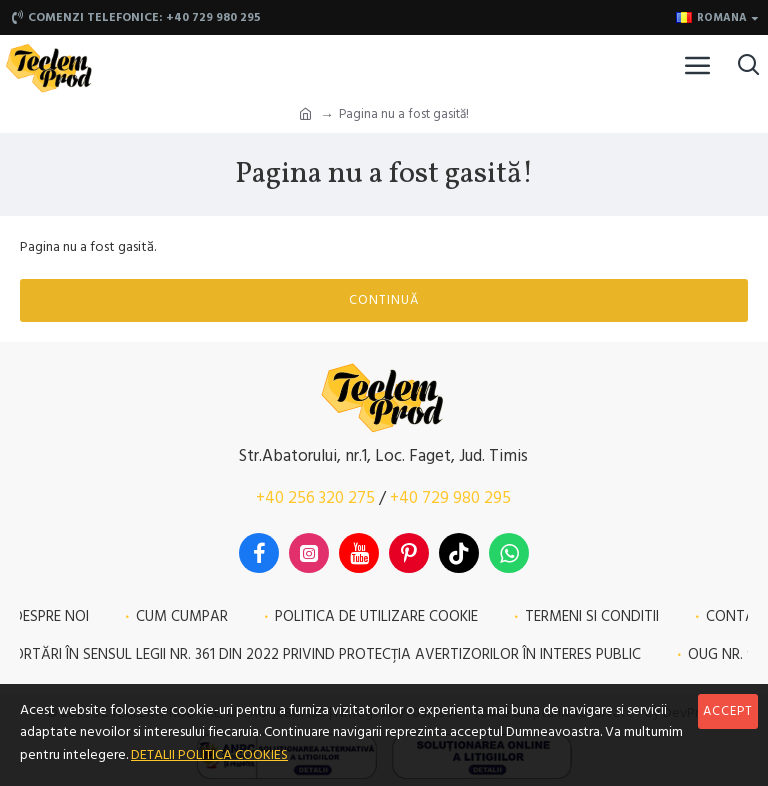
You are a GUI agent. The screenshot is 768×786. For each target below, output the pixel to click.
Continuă (384, 300)
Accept (728, 711)
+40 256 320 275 (315, 498)
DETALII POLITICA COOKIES (209, 755)
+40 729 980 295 (450, 498)
